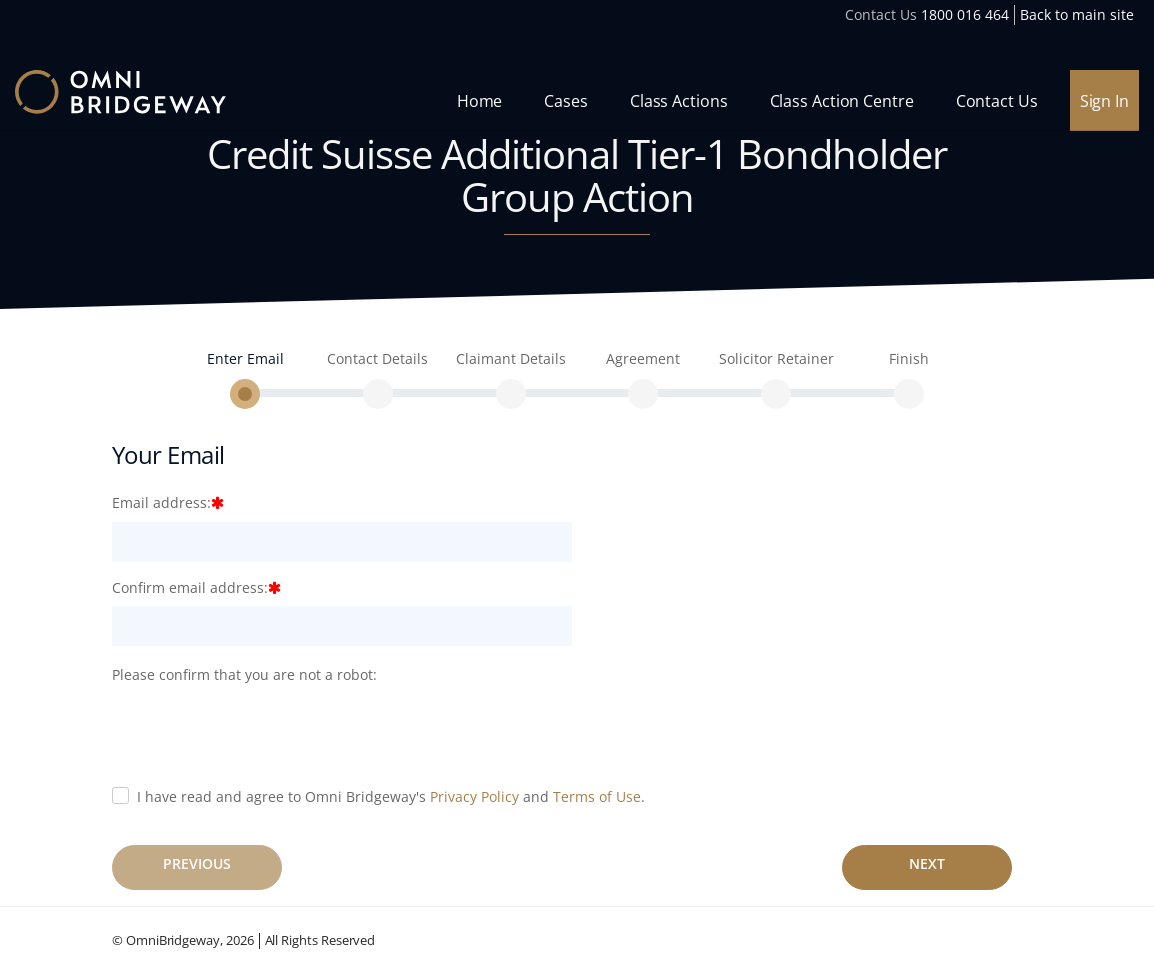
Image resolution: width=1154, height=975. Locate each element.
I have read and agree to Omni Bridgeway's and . (391, 796)
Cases (566, 101)
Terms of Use (597, 796)
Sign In (1104, 101)
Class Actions (679, 101)
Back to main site (1077, 14)
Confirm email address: (190, 587)
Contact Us (997, 101)
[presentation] (264, 732)
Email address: (161, 502)
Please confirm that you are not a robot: (244, 674)
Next (927, 863)
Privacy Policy (474, 796)
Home (480, 101)
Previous (197, 863)
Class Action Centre (842, 101)
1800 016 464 (965, 14)
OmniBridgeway (173, 940)
